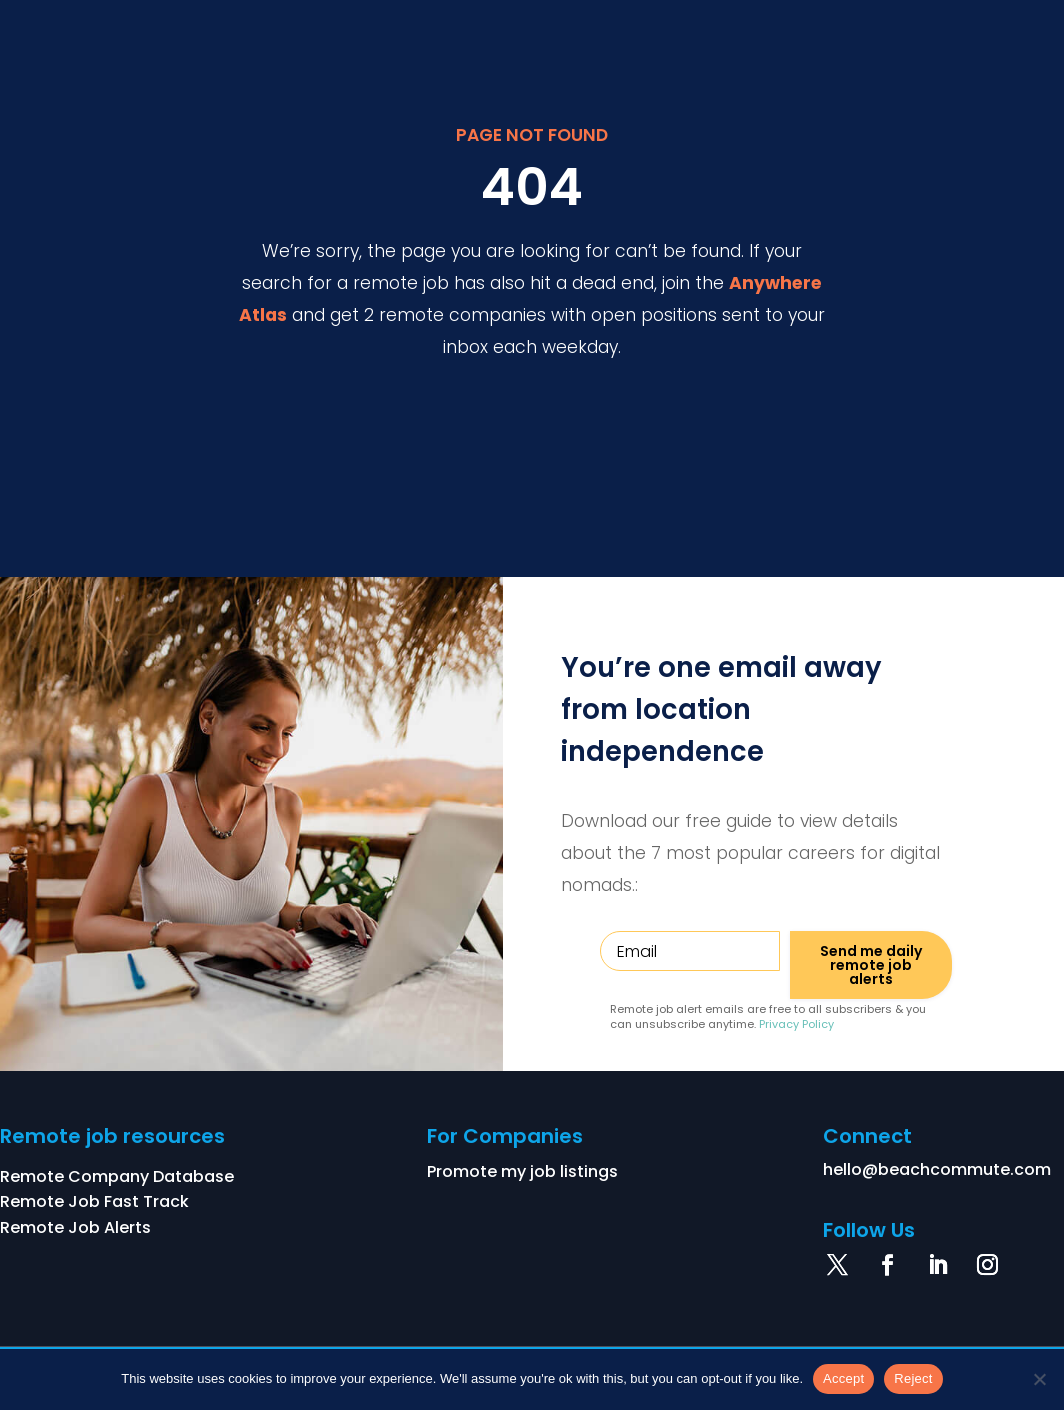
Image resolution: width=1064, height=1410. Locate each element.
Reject (913, 1378)
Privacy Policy (796, 1024)
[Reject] (1039, 1379)
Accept (843, 1378)
